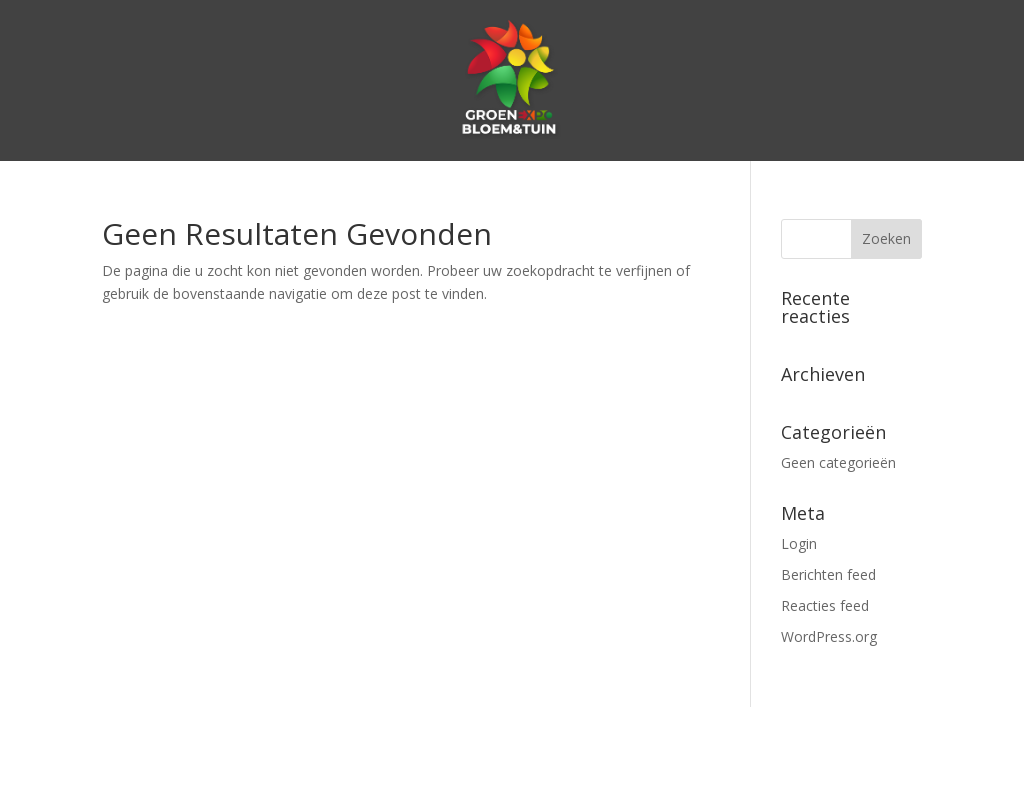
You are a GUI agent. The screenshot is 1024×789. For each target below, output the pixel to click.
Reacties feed (825, 605)
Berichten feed (828, 574)
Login (799, 543)
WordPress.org (829, 636)
